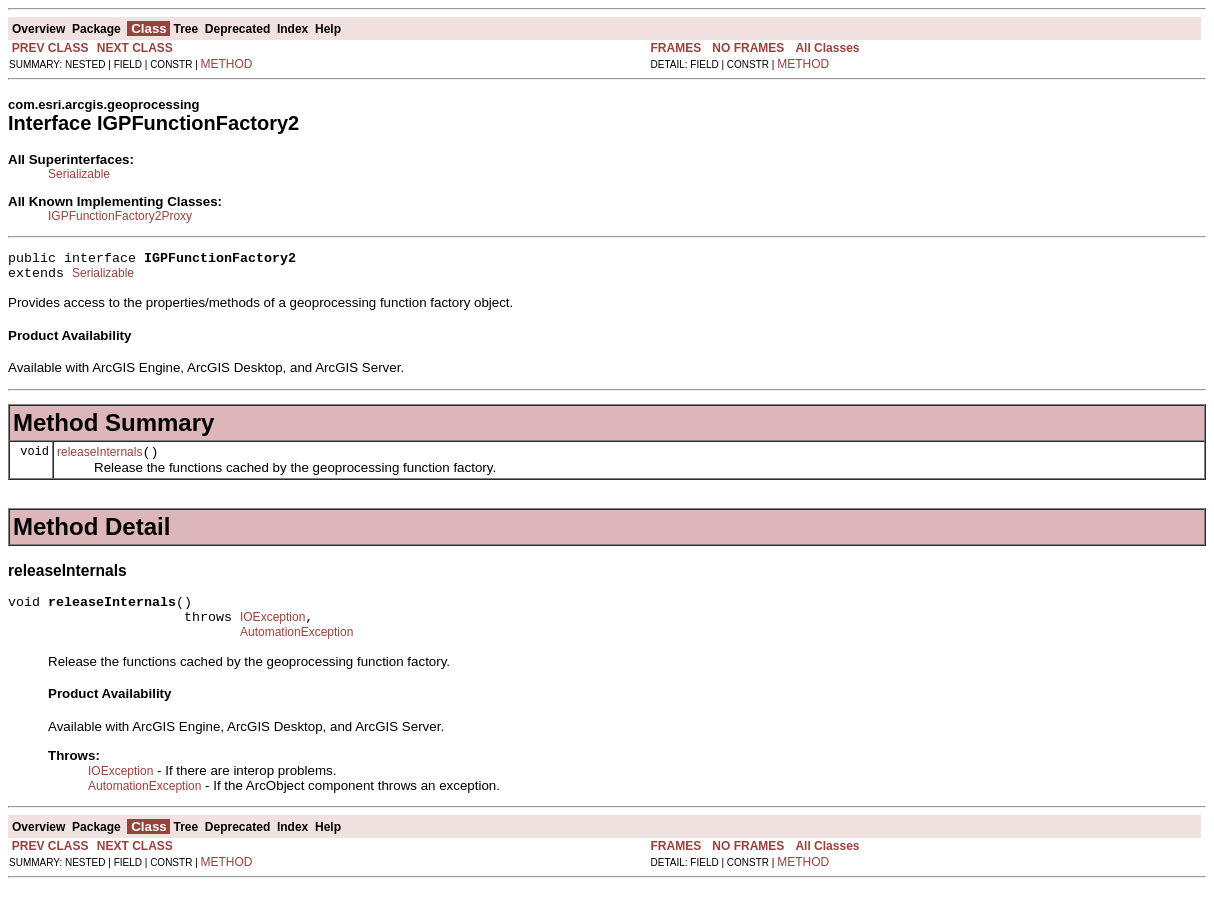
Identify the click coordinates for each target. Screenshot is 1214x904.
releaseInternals (99, 461)
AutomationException (296, 650)
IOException (272, 632)
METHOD (227, 64)
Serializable (79, 174)
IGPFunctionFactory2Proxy (120, 216)
